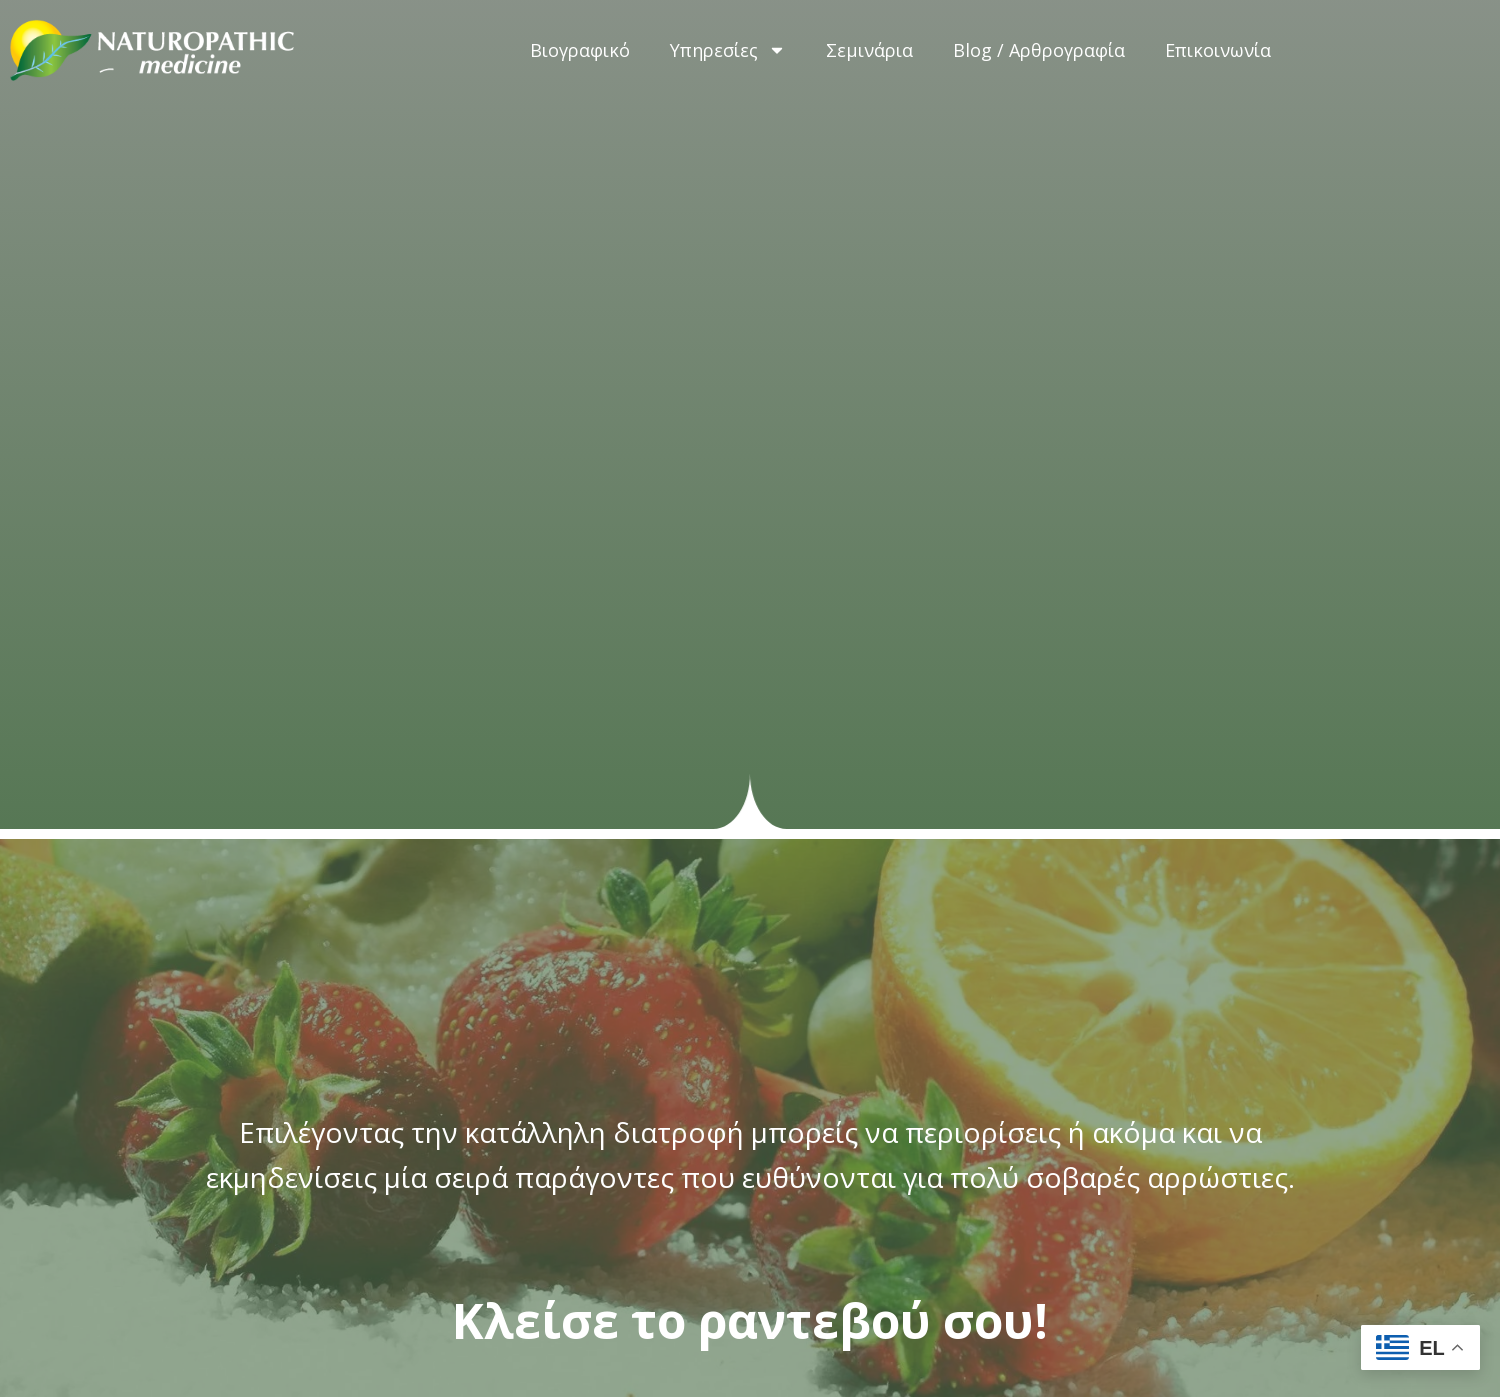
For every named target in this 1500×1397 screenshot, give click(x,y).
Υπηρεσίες (728, 50)
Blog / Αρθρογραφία (1039, 50)
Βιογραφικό (580, 50)
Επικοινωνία (1218, 50)
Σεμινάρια (869, 50)
